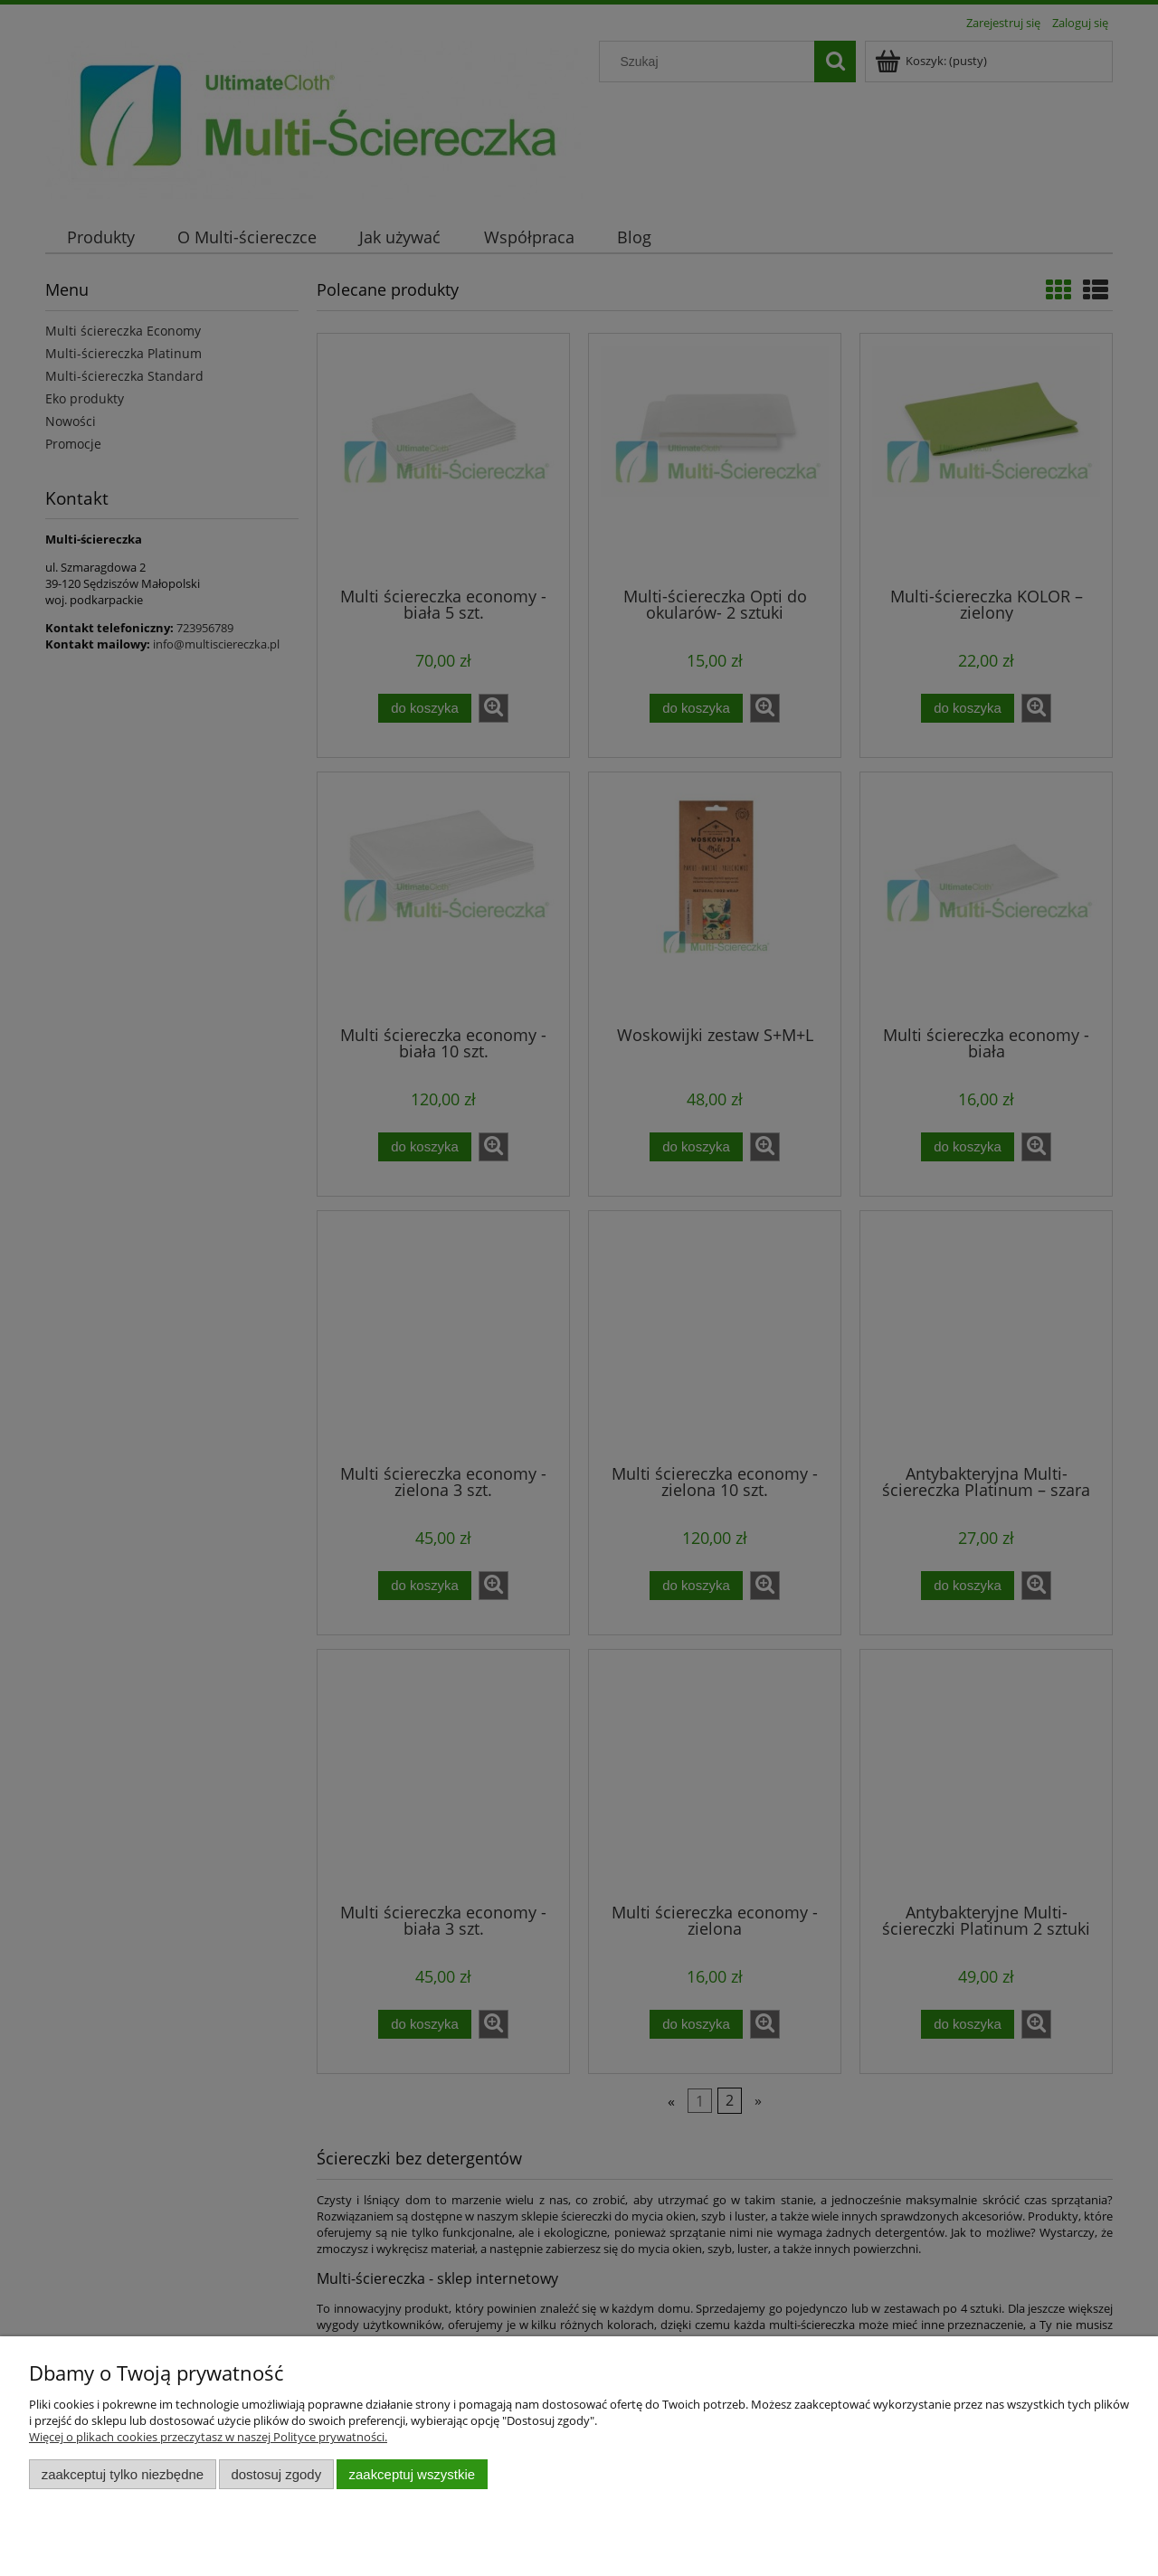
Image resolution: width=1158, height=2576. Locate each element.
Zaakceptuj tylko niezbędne (123, 2474)
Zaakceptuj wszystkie (412, 2474)
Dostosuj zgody (276, 2474)
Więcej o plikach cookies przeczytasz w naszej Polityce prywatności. (208, 2437)
